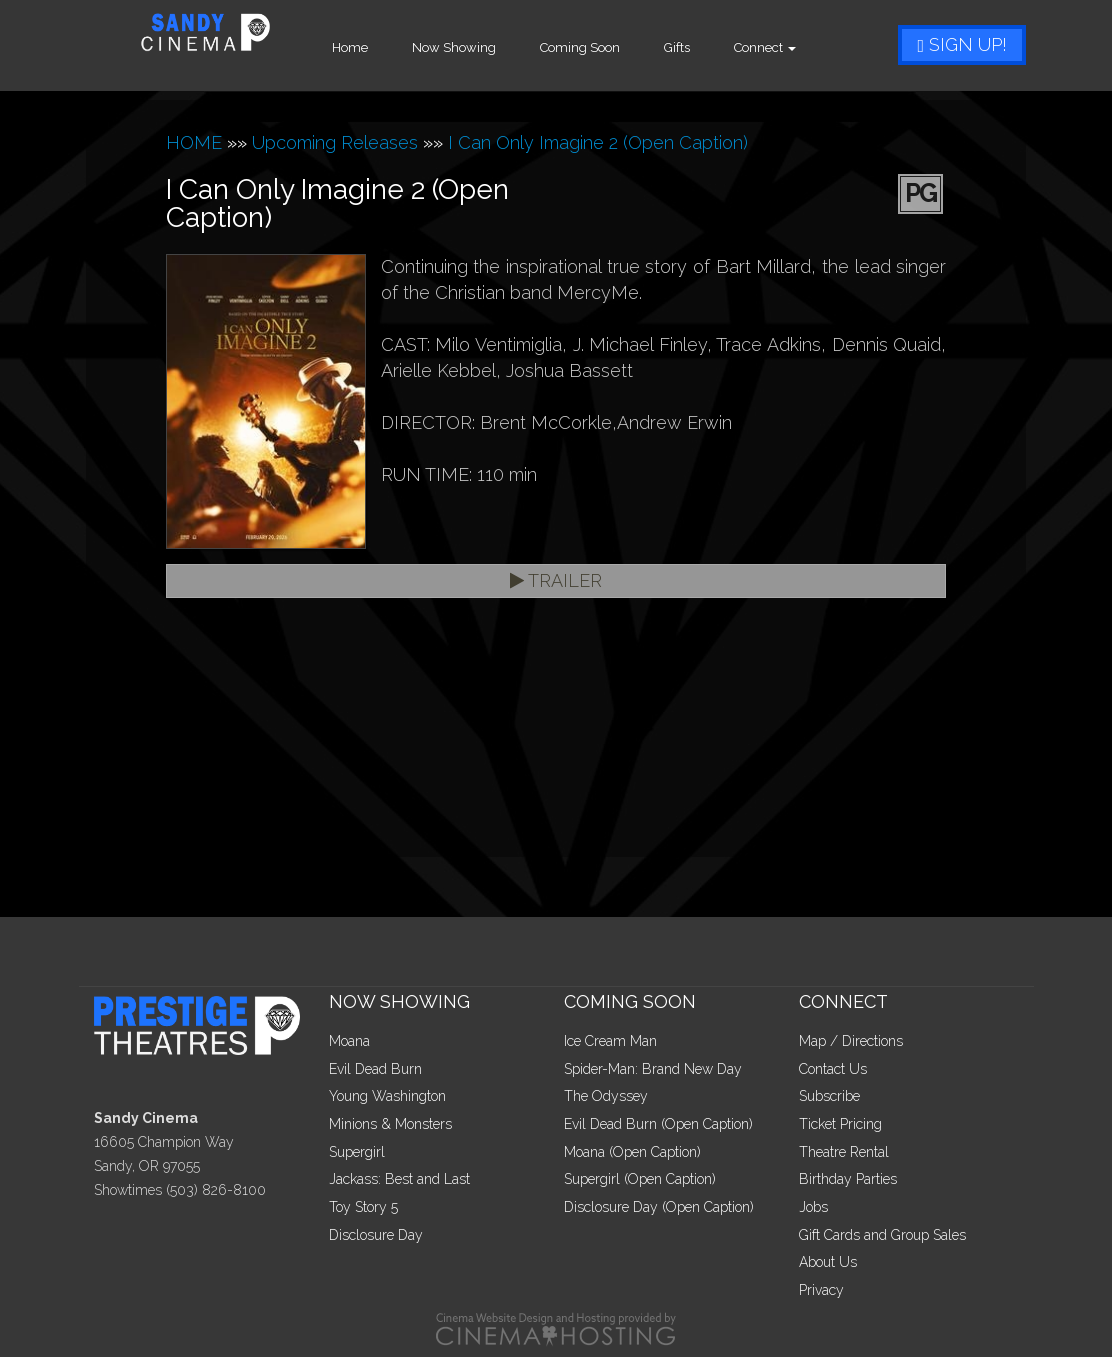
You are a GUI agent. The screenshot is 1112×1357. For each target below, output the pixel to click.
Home (379, 47)
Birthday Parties (848, 1179)
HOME (194, 142)
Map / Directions (851, 1041)
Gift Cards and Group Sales (882, 1235)
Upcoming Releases (335, 142)
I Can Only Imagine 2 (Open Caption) (598, 142)
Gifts (706, 47)
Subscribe (829, 1096)
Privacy (821, 1290)
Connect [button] (794, 47)
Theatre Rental (844, 1152)
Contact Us (833, 1069)
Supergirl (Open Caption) (640, 1179)
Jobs (813, 1207)
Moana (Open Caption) (632, 1152)
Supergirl (357, 1152)
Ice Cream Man (610, 1041)
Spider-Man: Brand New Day (653, 1069)
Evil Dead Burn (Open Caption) (658, 1124)
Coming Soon (609, 47)
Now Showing (483, 47)
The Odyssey (606, 1096)
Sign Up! (962, 44)
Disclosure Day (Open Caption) (659, 1207)
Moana (349, 1041)
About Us (828, 1262)
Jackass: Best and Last (399, 1179)
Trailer (556, 580)
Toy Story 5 (363, 1207)
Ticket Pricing (840, 1124)
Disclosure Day (376, 1235)
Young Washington (387, 1096)
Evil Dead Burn (375, 1069)
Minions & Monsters (390, 1124)
